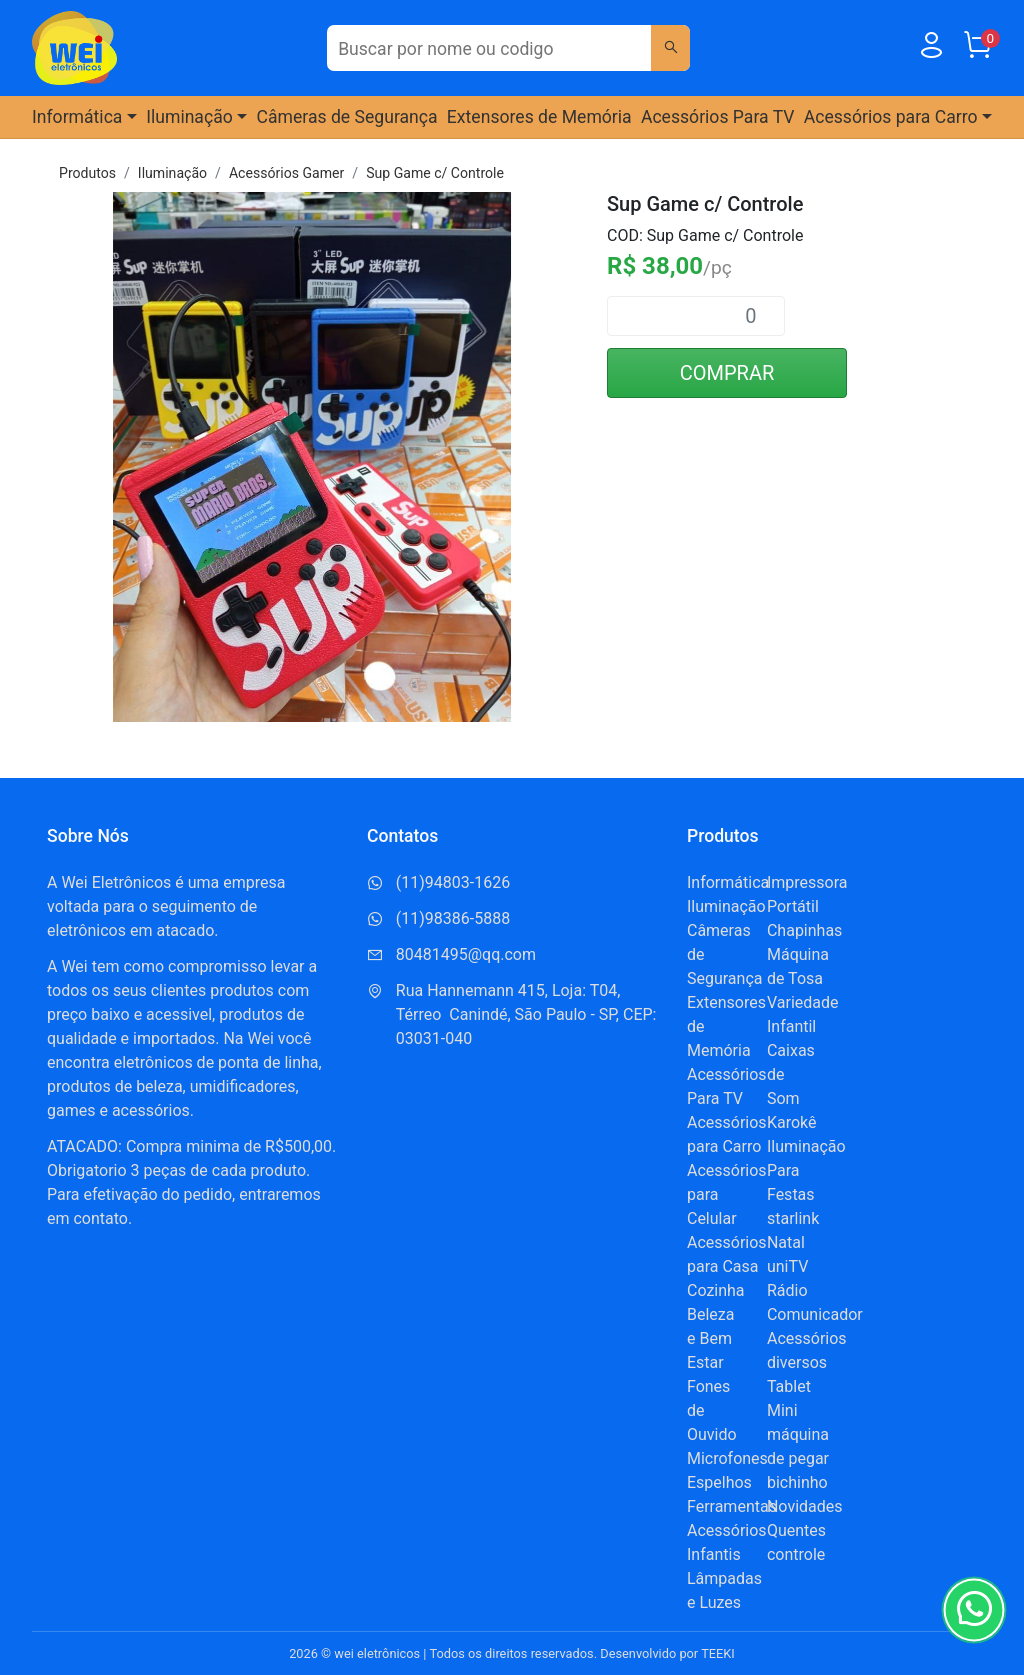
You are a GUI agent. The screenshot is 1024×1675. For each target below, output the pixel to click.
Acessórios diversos (807, 1350)
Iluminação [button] (189, 117)
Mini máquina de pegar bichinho (798, 1446)
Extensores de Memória (539, 117)
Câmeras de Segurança (347, 117)
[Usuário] (931, 49)
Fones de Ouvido (712, 1410)
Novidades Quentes (805, 1518)
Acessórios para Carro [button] (891, 117)
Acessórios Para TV (718, 117)
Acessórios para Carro (727, 1134)
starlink (793, 1218)
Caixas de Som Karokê (792, 1086)
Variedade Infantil (803, 1014)
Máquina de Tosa (798, 966)
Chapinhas (804, 930)
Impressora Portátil (807, 894)
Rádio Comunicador (815, 1302)
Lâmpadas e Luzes (724, 1590)
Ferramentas (732, 1506)
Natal (786, 1242)
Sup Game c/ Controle (435, 173)
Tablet (789, 1386)
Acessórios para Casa (727, 1254)
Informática (728, 882)
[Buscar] (670, 48)
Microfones (727, 1458)
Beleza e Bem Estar (710, 1338)
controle (796, 1554)
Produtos (87, 173)
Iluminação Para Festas (806, 1170)
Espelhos (719, 1482)
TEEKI (718, 1653)
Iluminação (172, 173)
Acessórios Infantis (727, 1542)
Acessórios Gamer (286, 173)
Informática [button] (77, 117)
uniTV (787, 1266)
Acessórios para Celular (727, 1194)
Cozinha (716, 1290)
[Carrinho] (977, 49)
